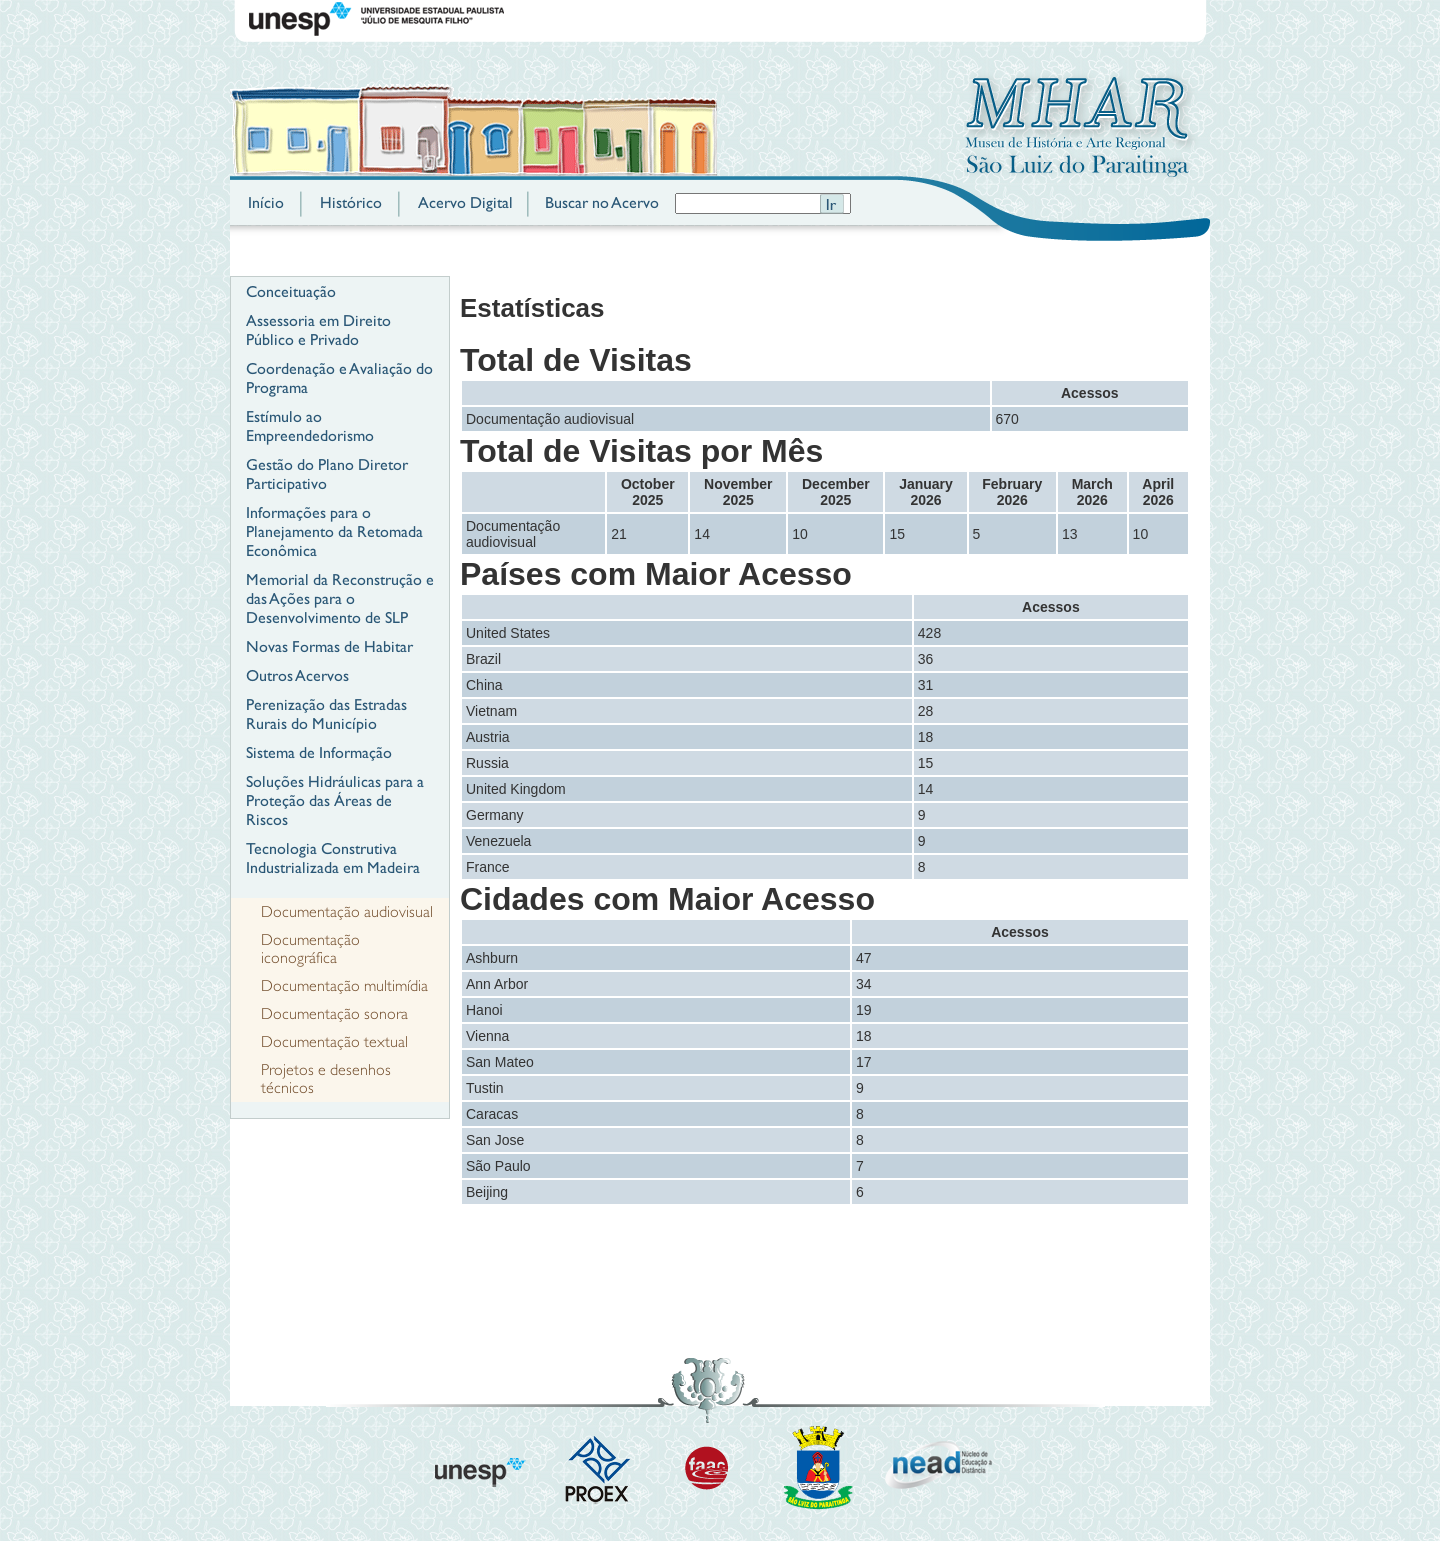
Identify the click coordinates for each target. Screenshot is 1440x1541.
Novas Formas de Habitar (329, 646)
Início (266, 202)
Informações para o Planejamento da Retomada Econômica (334, 531)
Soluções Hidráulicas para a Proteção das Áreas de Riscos (335, 800)
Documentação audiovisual (347, 912)
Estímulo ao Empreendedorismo (310, 426)
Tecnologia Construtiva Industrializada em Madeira (333, 858)
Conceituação (291, 291)
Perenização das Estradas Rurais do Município (326, 714)
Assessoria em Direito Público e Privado (318, 330)
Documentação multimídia (344, 986)
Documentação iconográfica (310, 949)
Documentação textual (334, 1042)
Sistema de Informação (319, 752)
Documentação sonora (334, 1014)
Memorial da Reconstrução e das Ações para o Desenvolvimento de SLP (340, 598)
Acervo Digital (465, 202)
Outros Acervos (297, 675)
